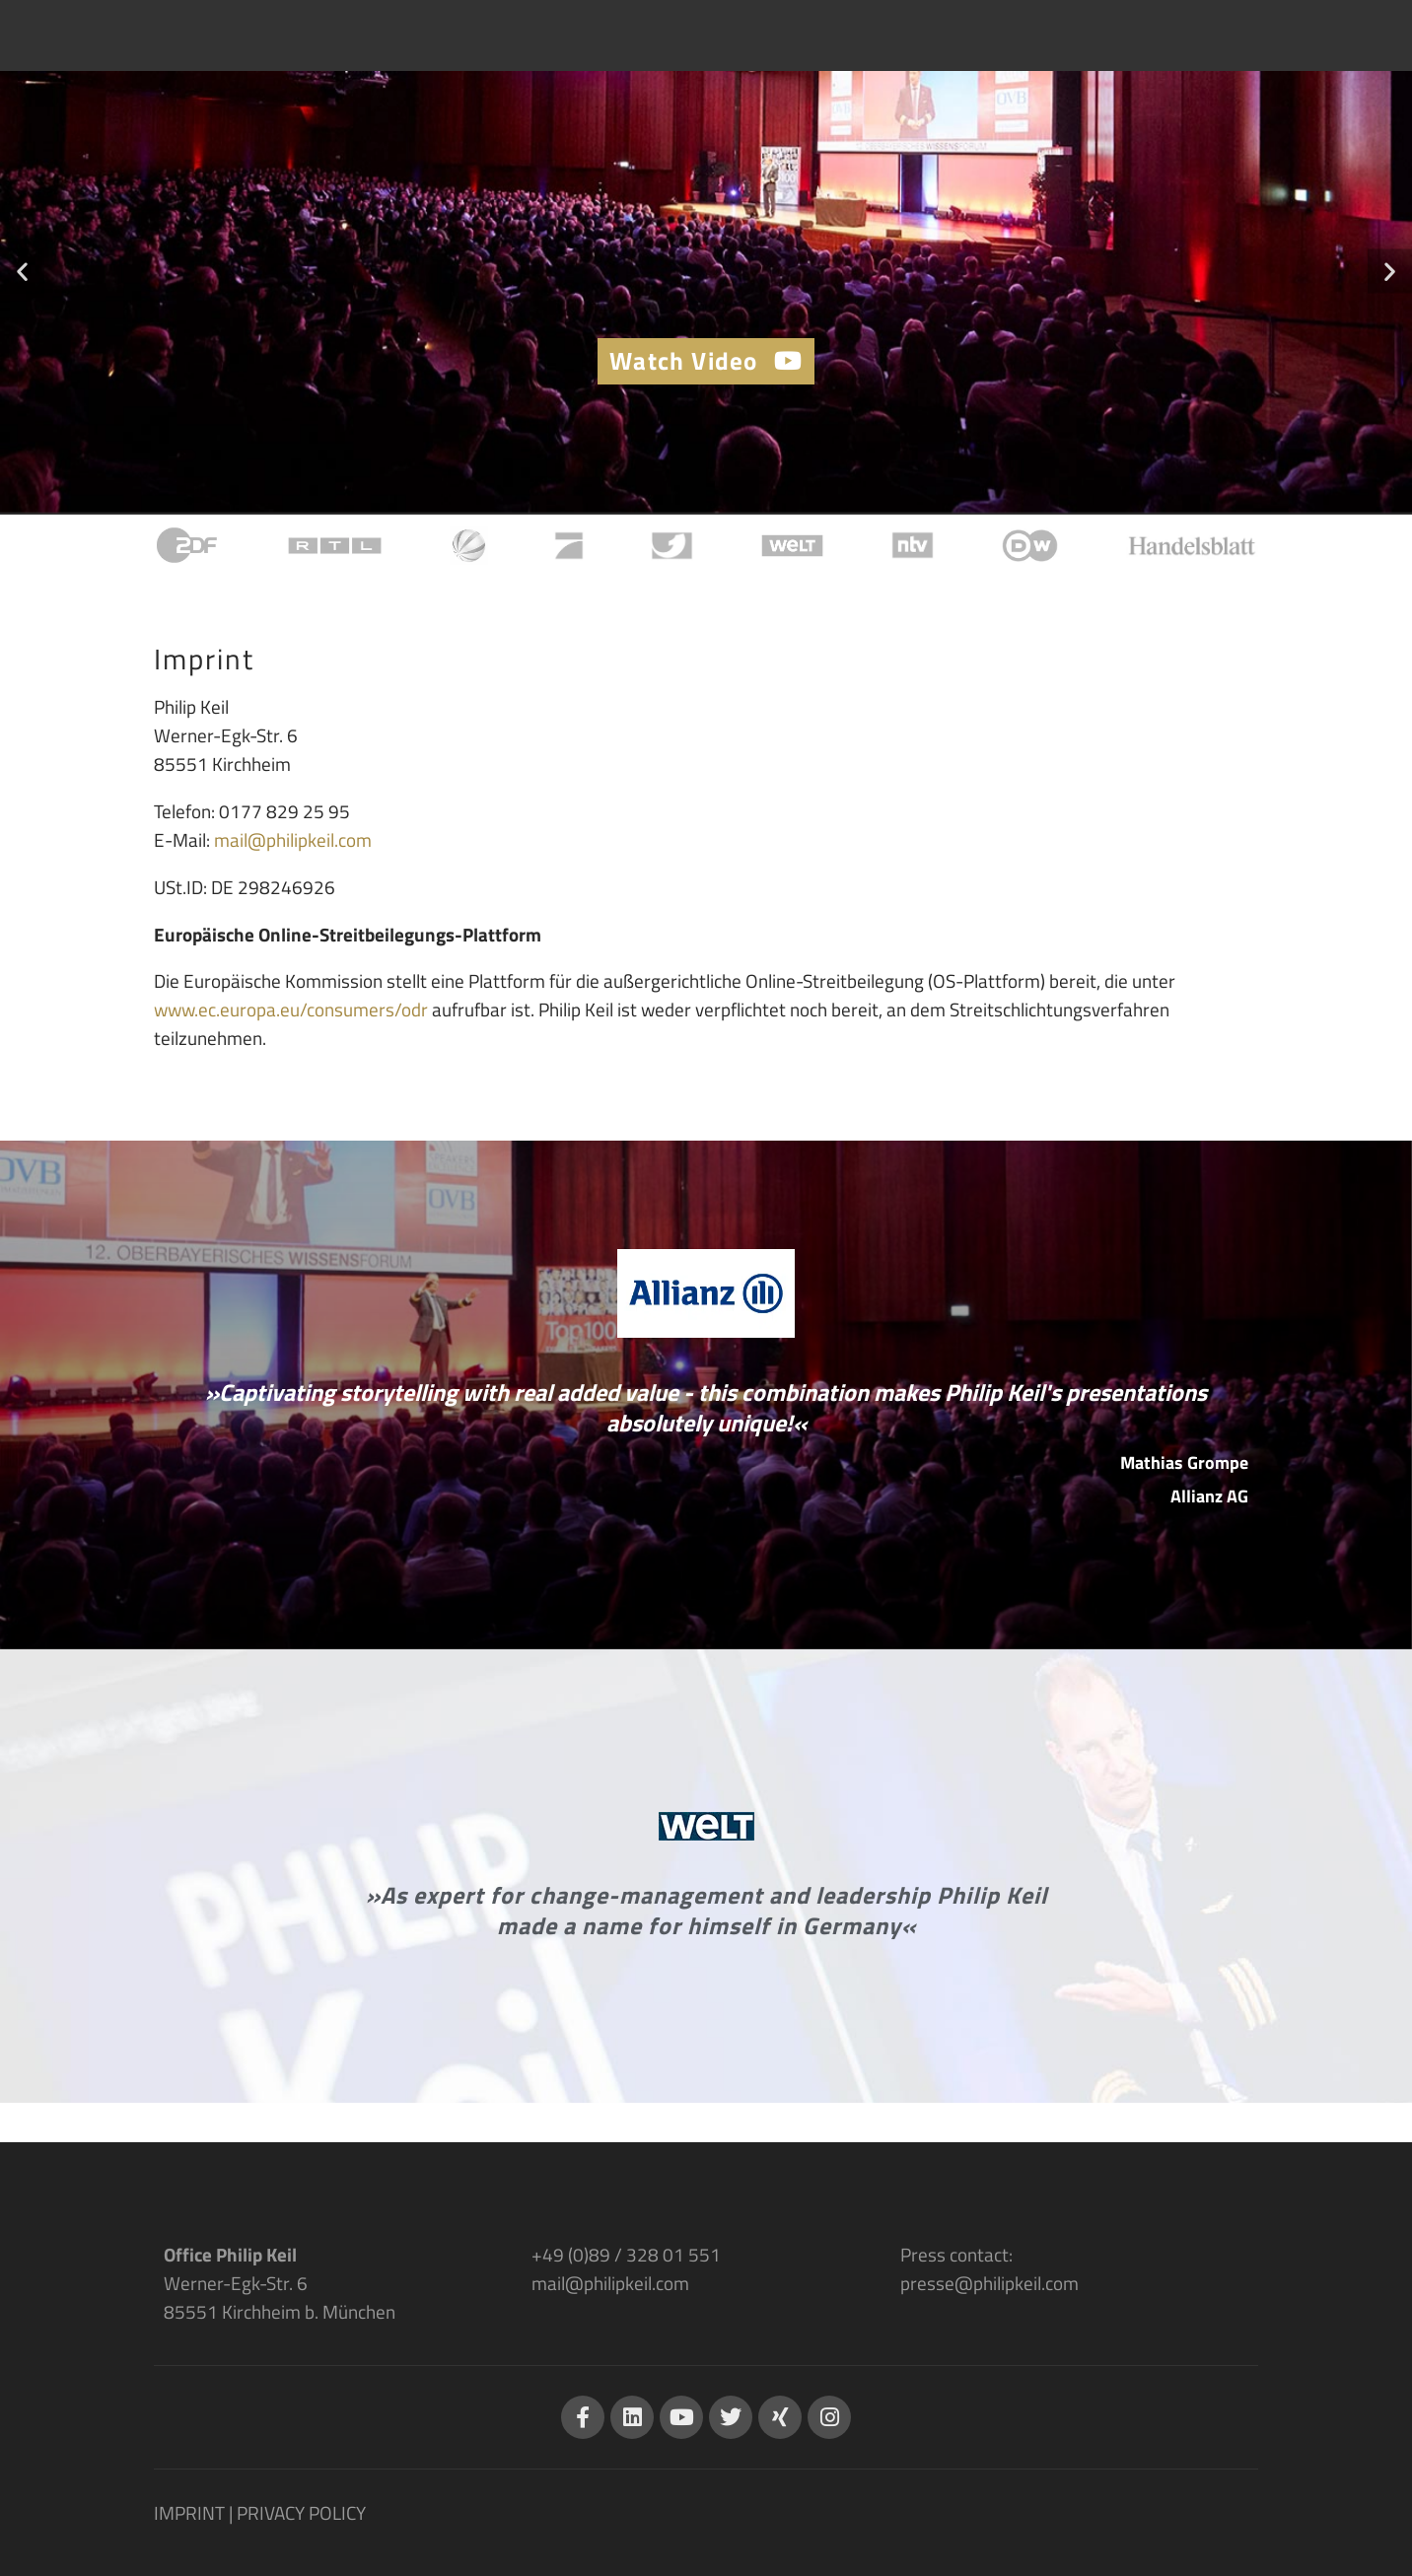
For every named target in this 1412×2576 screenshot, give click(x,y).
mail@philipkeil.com (293, 839)
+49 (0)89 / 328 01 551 (626, 2254)
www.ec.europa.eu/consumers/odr (291, 1009)
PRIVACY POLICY (301, 2512)
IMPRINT (189, 2512)
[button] (22, 270)
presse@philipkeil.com (989, 2282)
